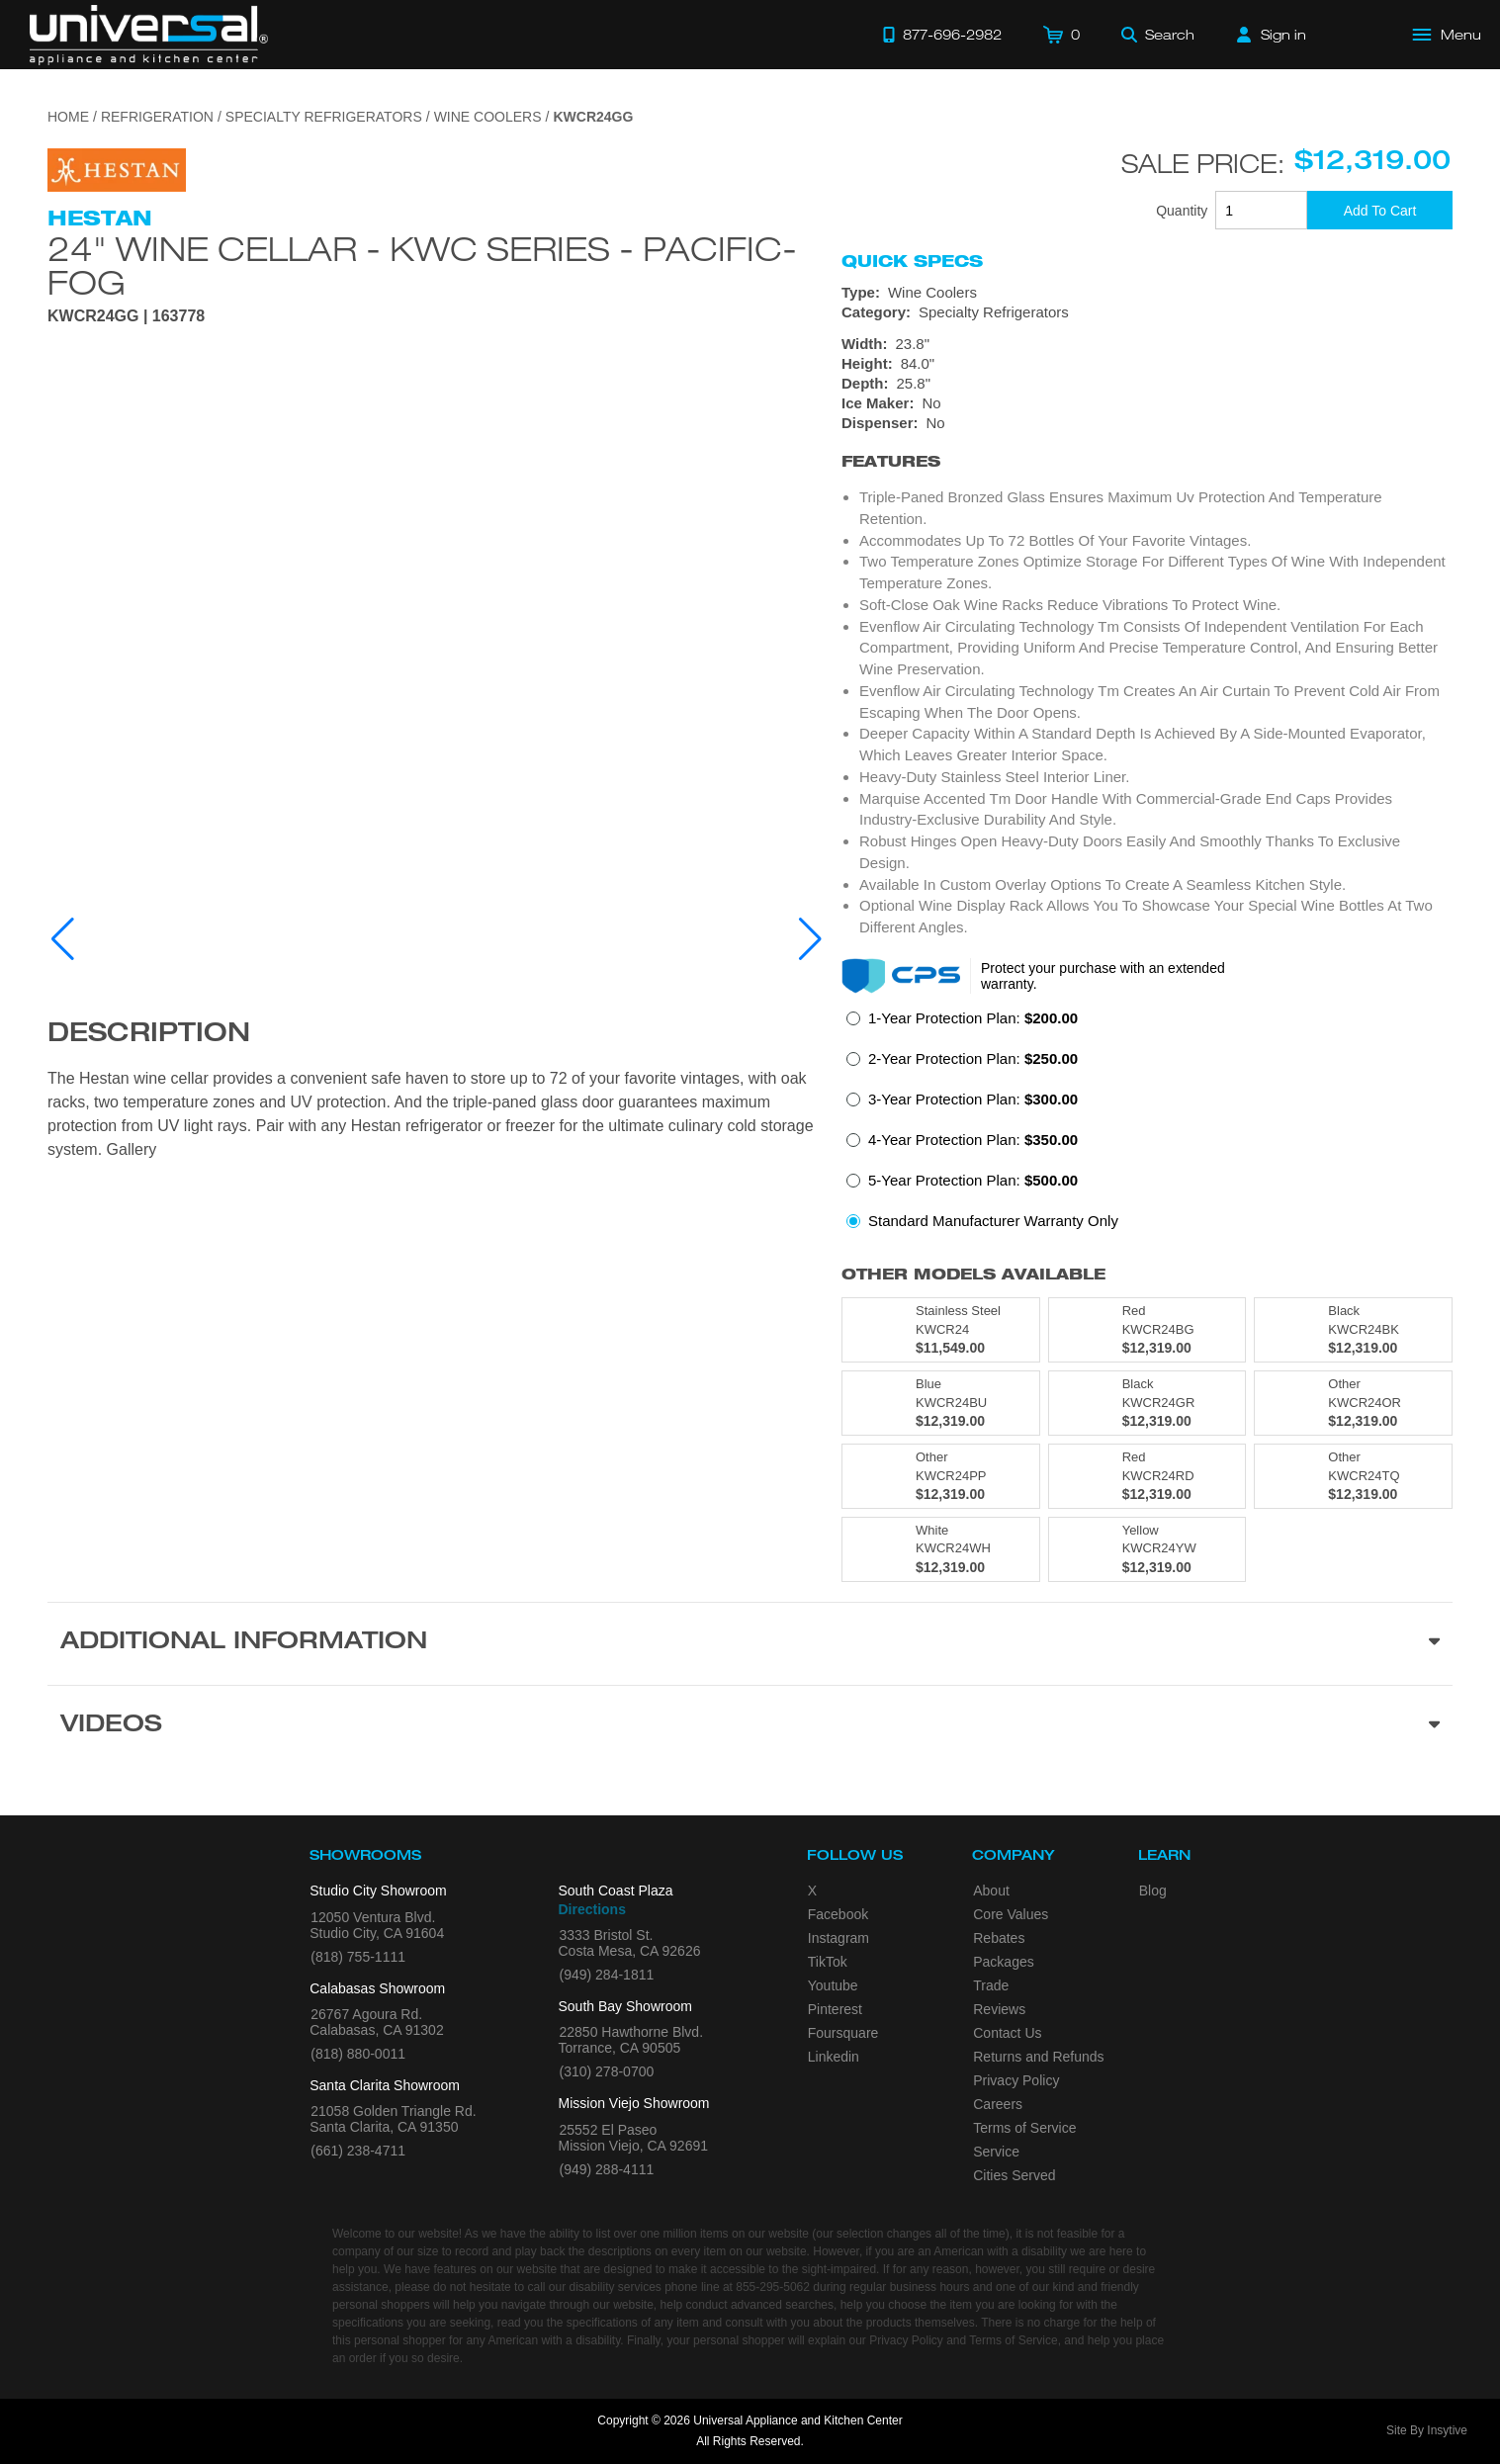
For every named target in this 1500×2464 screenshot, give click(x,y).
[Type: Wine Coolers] (1147, 293)
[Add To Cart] (1380, 210)
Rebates (998, 1938)
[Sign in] (1271, 34)
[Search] (1157, 34)
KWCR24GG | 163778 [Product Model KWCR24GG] (126, 316)
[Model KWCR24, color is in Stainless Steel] (940, 1330)
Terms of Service (1024, 2128)
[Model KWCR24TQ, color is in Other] (1353, 1476)
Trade (991, 1985)
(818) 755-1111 (357, 1957)
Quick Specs (912, 261)
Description (148, 1035)
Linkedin (833, 2057)
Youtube (833, 1985)
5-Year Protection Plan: (973, 1180)
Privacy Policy (1016, 2080)
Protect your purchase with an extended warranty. (1103, 976)
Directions (592, 1909)
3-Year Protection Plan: (973, 1099)
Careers (997, 2104)
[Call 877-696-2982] (942, 34)
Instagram (838, 1938)
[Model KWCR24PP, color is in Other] (940, 1476)
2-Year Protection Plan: (973, 1058)
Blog (1153, 1890)
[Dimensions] (1147, 364)
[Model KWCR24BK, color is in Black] (1353, 1330)
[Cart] (1061, 34)
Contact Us (1007, 2033)
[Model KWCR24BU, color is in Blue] (940, 1403)
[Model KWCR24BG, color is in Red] (1147, 1330)
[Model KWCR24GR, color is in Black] (1147, 1403)
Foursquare (843, 2033)
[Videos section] (750, 1726)
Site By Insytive (1426, 2430)
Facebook (838, 1914)
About (991, 1890)
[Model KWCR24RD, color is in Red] (1147, 1476)
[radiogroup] (1147, 1125)
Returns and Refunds (1038, 2057)
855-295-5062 (773, 2287)
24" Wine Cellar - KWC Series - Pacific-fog (422, 265)
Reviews (999, 2009)
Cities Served (1014, 2175)
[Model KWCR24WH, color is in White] (940, 1549)
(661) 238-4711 (357, 2150)
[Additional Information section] (750, 1643)
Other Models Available (973, 1274)
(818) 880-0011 (357, 2054)
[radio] (962, 1024)
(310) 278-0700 (607, 2071)
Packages (1003, 1962)
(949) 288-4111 (607, 2169)
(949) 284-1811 (607, 1974)
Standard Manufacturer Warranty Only (993, 1220)
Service (996, 2151)
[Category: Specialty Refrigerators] (1147, 312)
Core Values (1010, 1914)
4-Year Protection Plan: (973, 1139)
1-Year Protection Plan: (973, 1018)
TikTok (827, 1962)
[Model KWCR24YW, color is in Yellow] (1147, 1549)
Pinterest (835, 2009)
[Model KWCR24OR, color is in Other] (1353, 1403)
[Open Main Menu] (1447, 34)
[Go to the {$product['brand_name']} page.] (116, 168)
